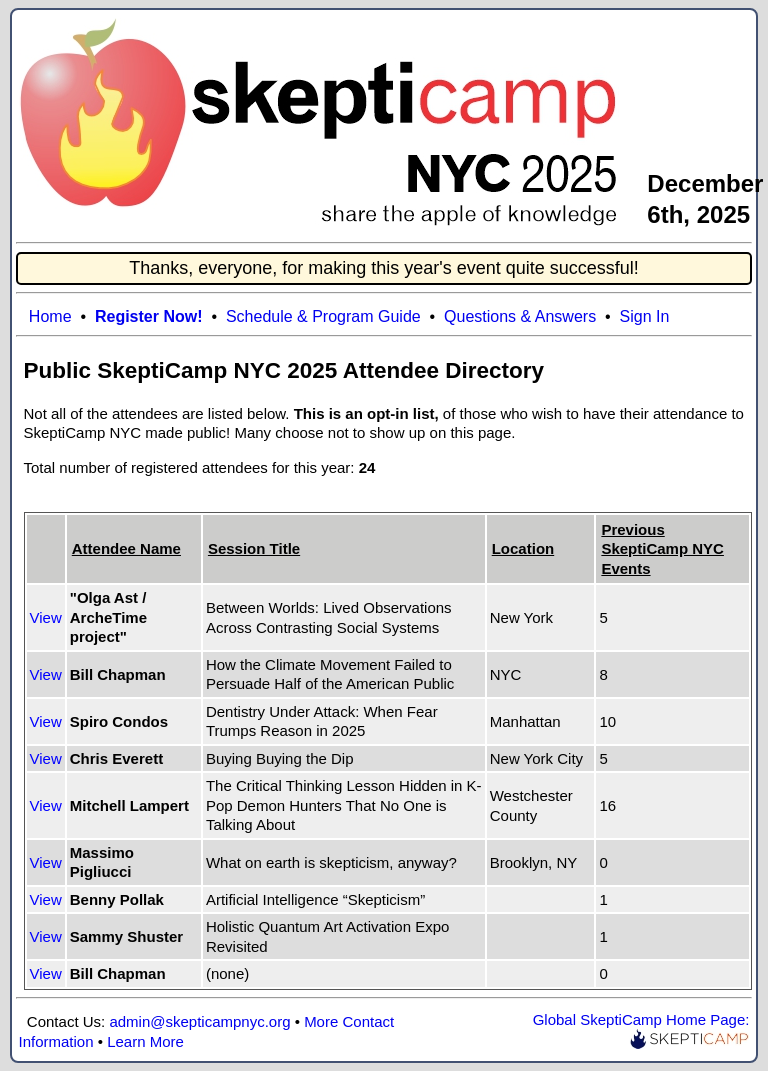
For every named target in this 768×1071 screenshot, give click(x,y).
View (46, 617)
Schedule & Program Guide (323, 316)
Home (50, 316)
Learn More (145, 1041)
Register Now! (149, 316)
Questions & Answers (520, 316)
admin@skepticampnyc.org (199, 1021)
